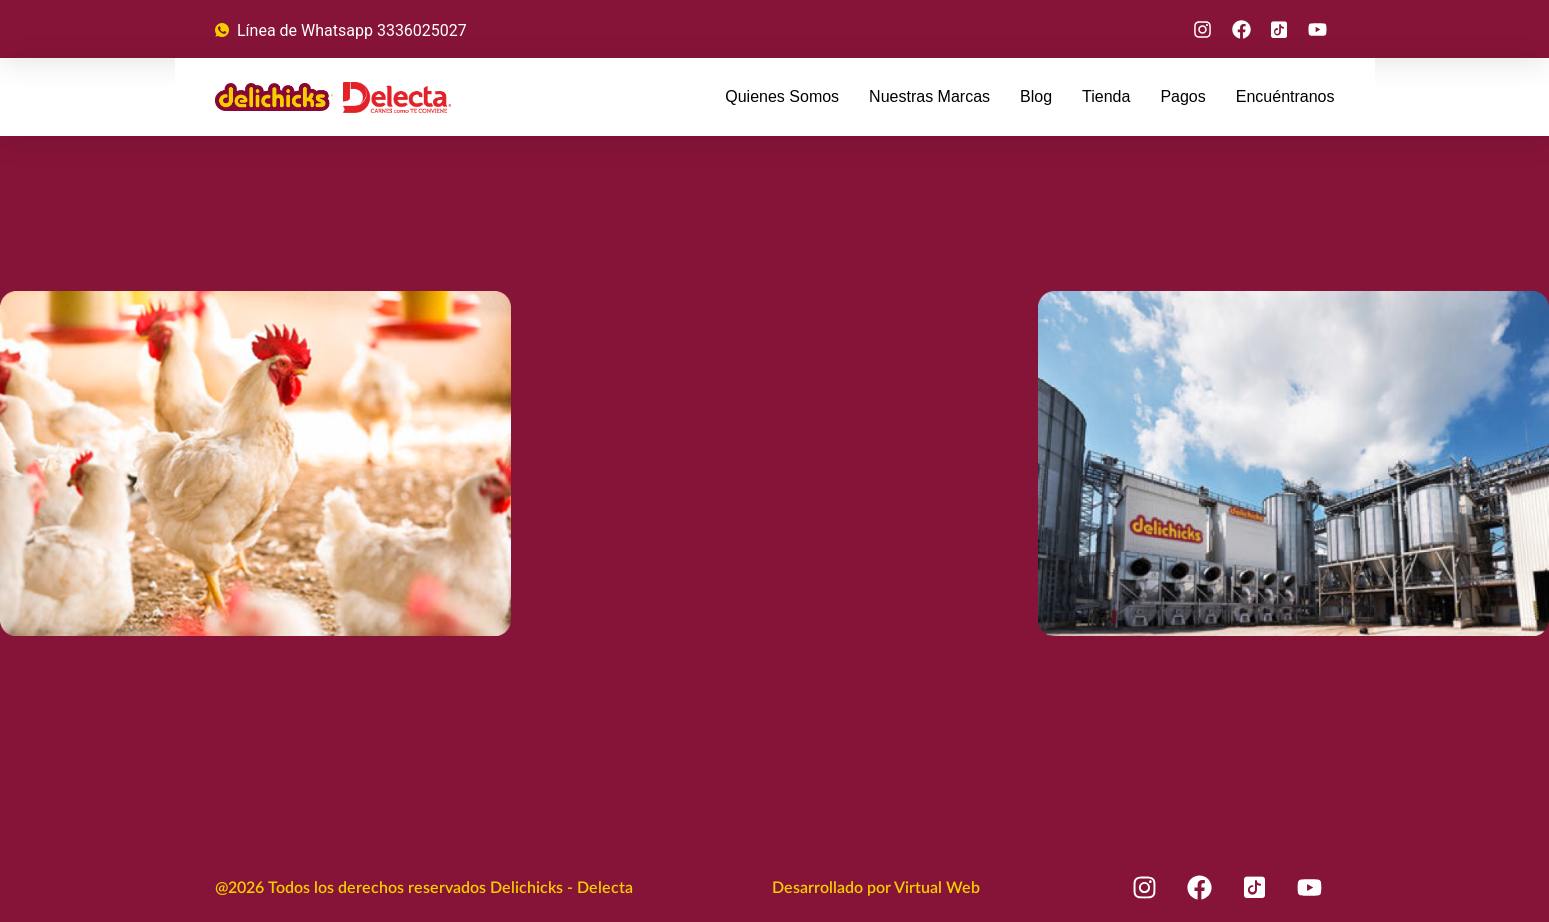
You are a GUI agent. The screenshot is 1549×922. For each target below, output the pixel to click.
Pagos (1182, 96)
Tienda (1106, 96)
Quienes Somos (782, 96)
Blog (1036, 96)
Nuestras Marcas (929, 96)
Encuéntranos (1285, 96)
